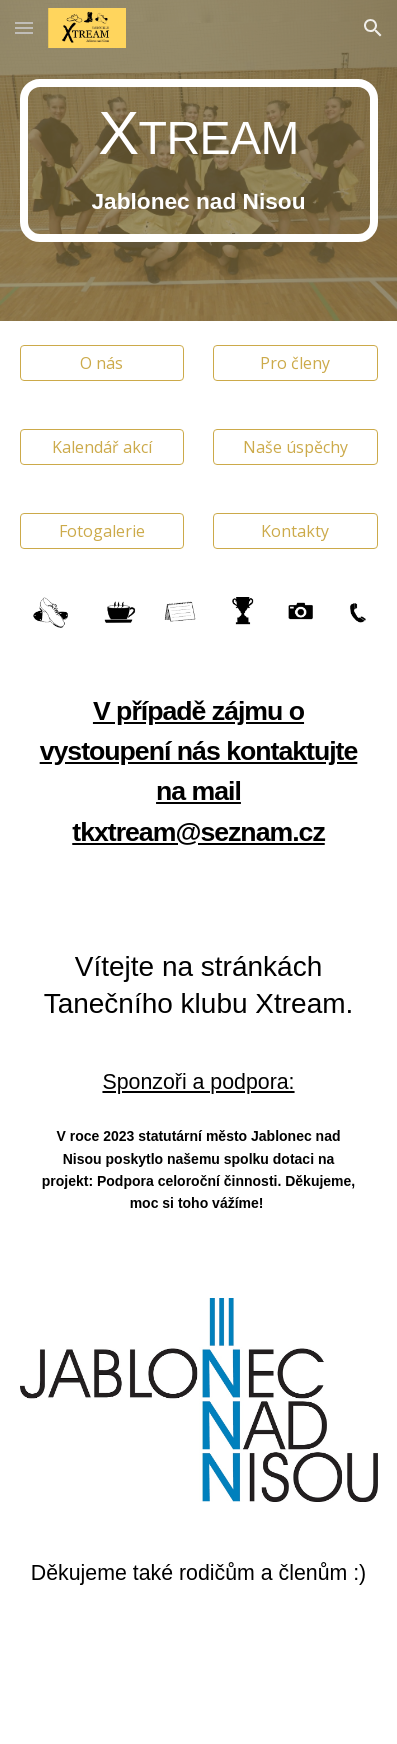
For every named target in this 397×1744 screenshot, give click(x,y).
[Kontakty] (295, 531)
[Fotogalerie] (102, 531)
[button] (24, 27)
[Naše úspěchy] (295, 447)
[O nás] (102, 363)
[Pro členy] (295, 363)
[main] (199, 160)
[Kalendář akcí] (102, 447)
